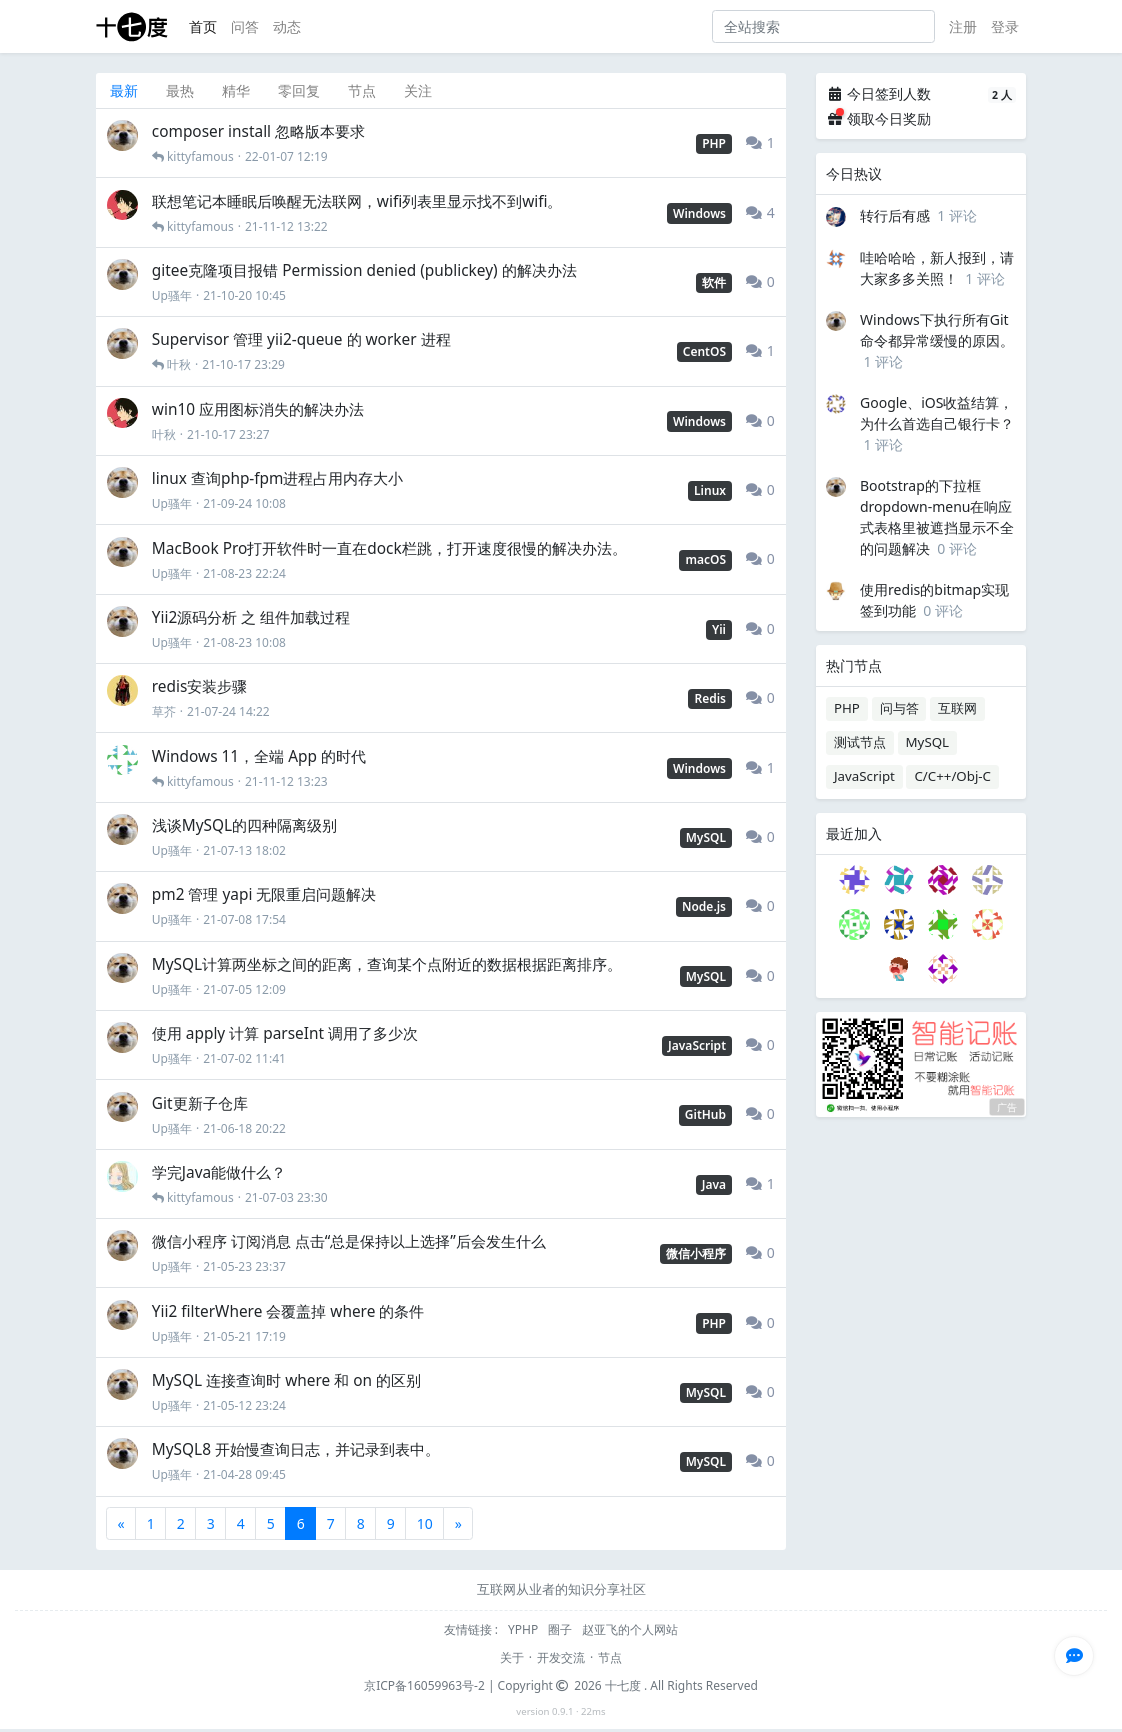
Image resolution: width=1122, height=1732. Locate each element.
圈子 (561, 1629)
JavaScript (864, 776)
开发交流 (561, 1657)
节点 (362, 90)
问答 (245, 26)
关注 (418, 90)
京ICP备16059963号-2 (424, 1685)
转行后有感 (895, 215)
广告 (1007, 1108)
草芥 (164, 711)
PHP (847, 708)
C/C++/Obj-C (952, 776)
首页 (203, 26)
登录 (1005, 26)
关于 (512, 1657)
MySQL (928, 742)
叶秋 (179, 364)
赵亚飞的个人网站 (630, 1629)
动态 (287, 26)
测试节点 (860, 742)
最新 (124, 90)
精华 (236, 90)
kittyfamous (200, 156)
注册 (963, 26)
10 (425, 1523)
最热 (180, 90)
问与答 (899, 708)
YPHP (524, 1629)
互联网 (957, 708)
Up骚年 (172, 295)
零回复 (299, 90)
